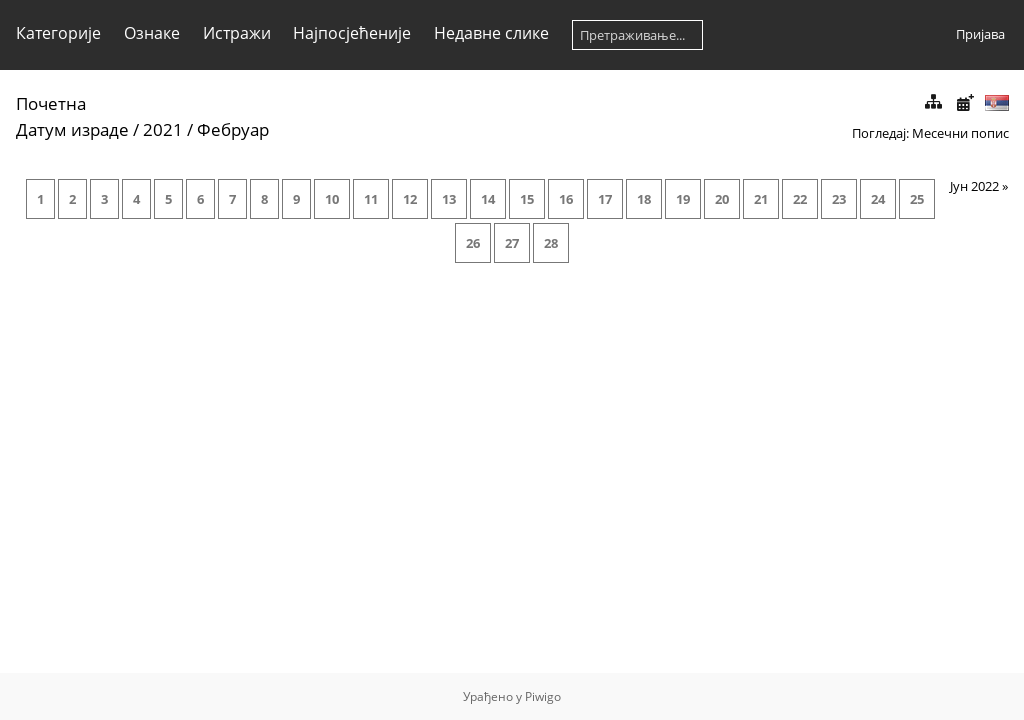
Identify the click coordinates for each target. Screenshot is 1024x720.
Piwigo (543, 696)
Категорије (58, 33)
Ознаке (152, 33)
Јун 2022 (974, 186)
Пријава (980, 34)
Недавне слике (491, 33)
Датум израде (72, 129)
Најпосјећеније (352, 33)
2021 (163, 129)
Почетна (51, 103)
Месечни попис (960, 133)
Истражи (237, 33)
